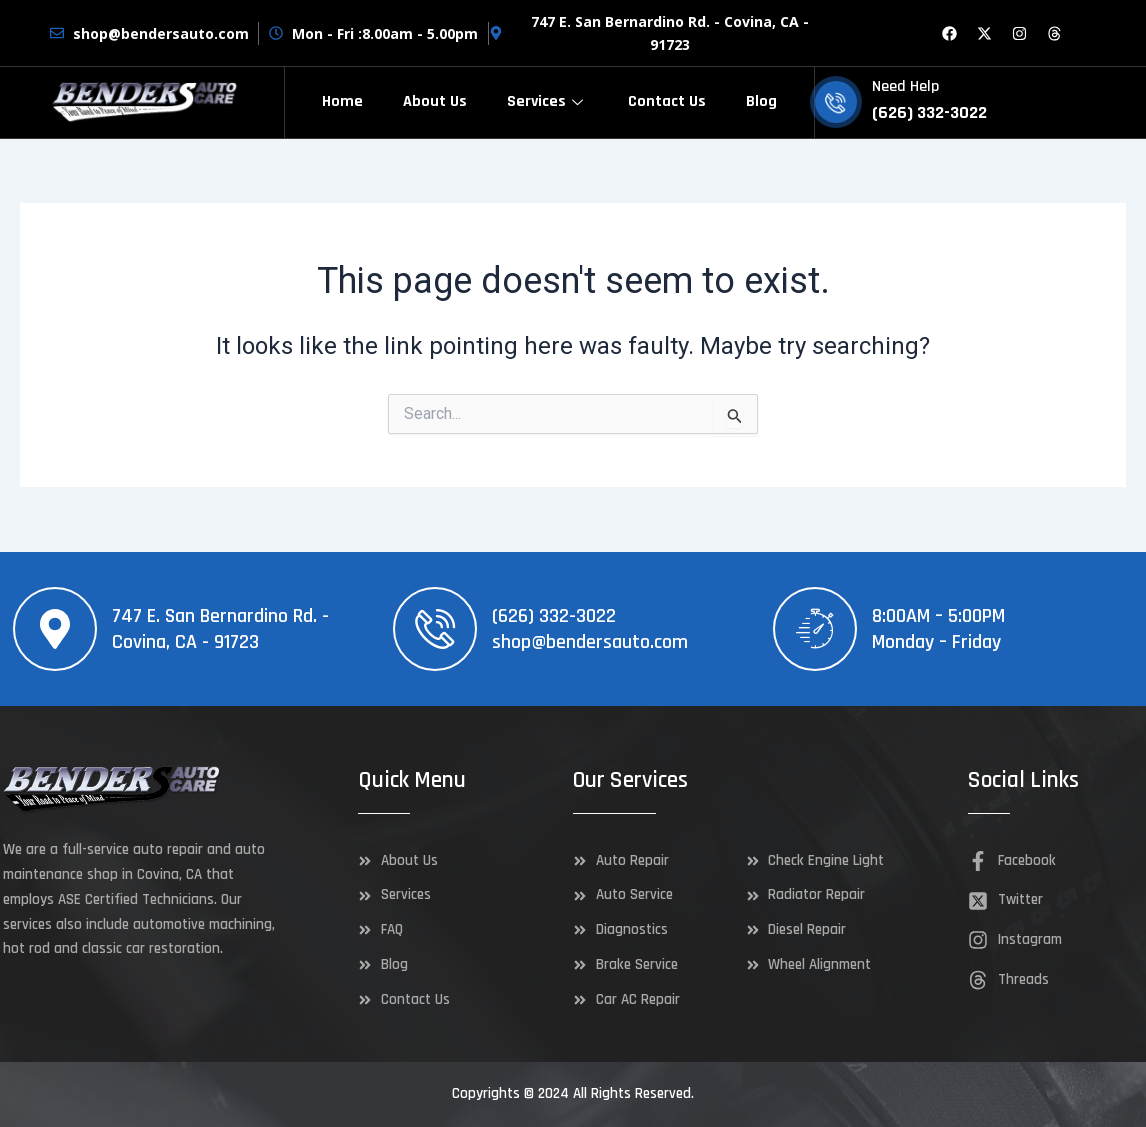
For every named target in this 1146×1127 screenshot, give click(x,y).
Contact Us (667, 101)
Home (342, 101)
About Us (435, 101)
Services (547, 101)
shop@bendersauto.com (590, 642)
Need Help (905, 86)
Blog (761, 101)
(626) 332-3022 (554, 616)
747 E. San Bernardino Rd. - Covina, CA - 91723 (220, 629)
